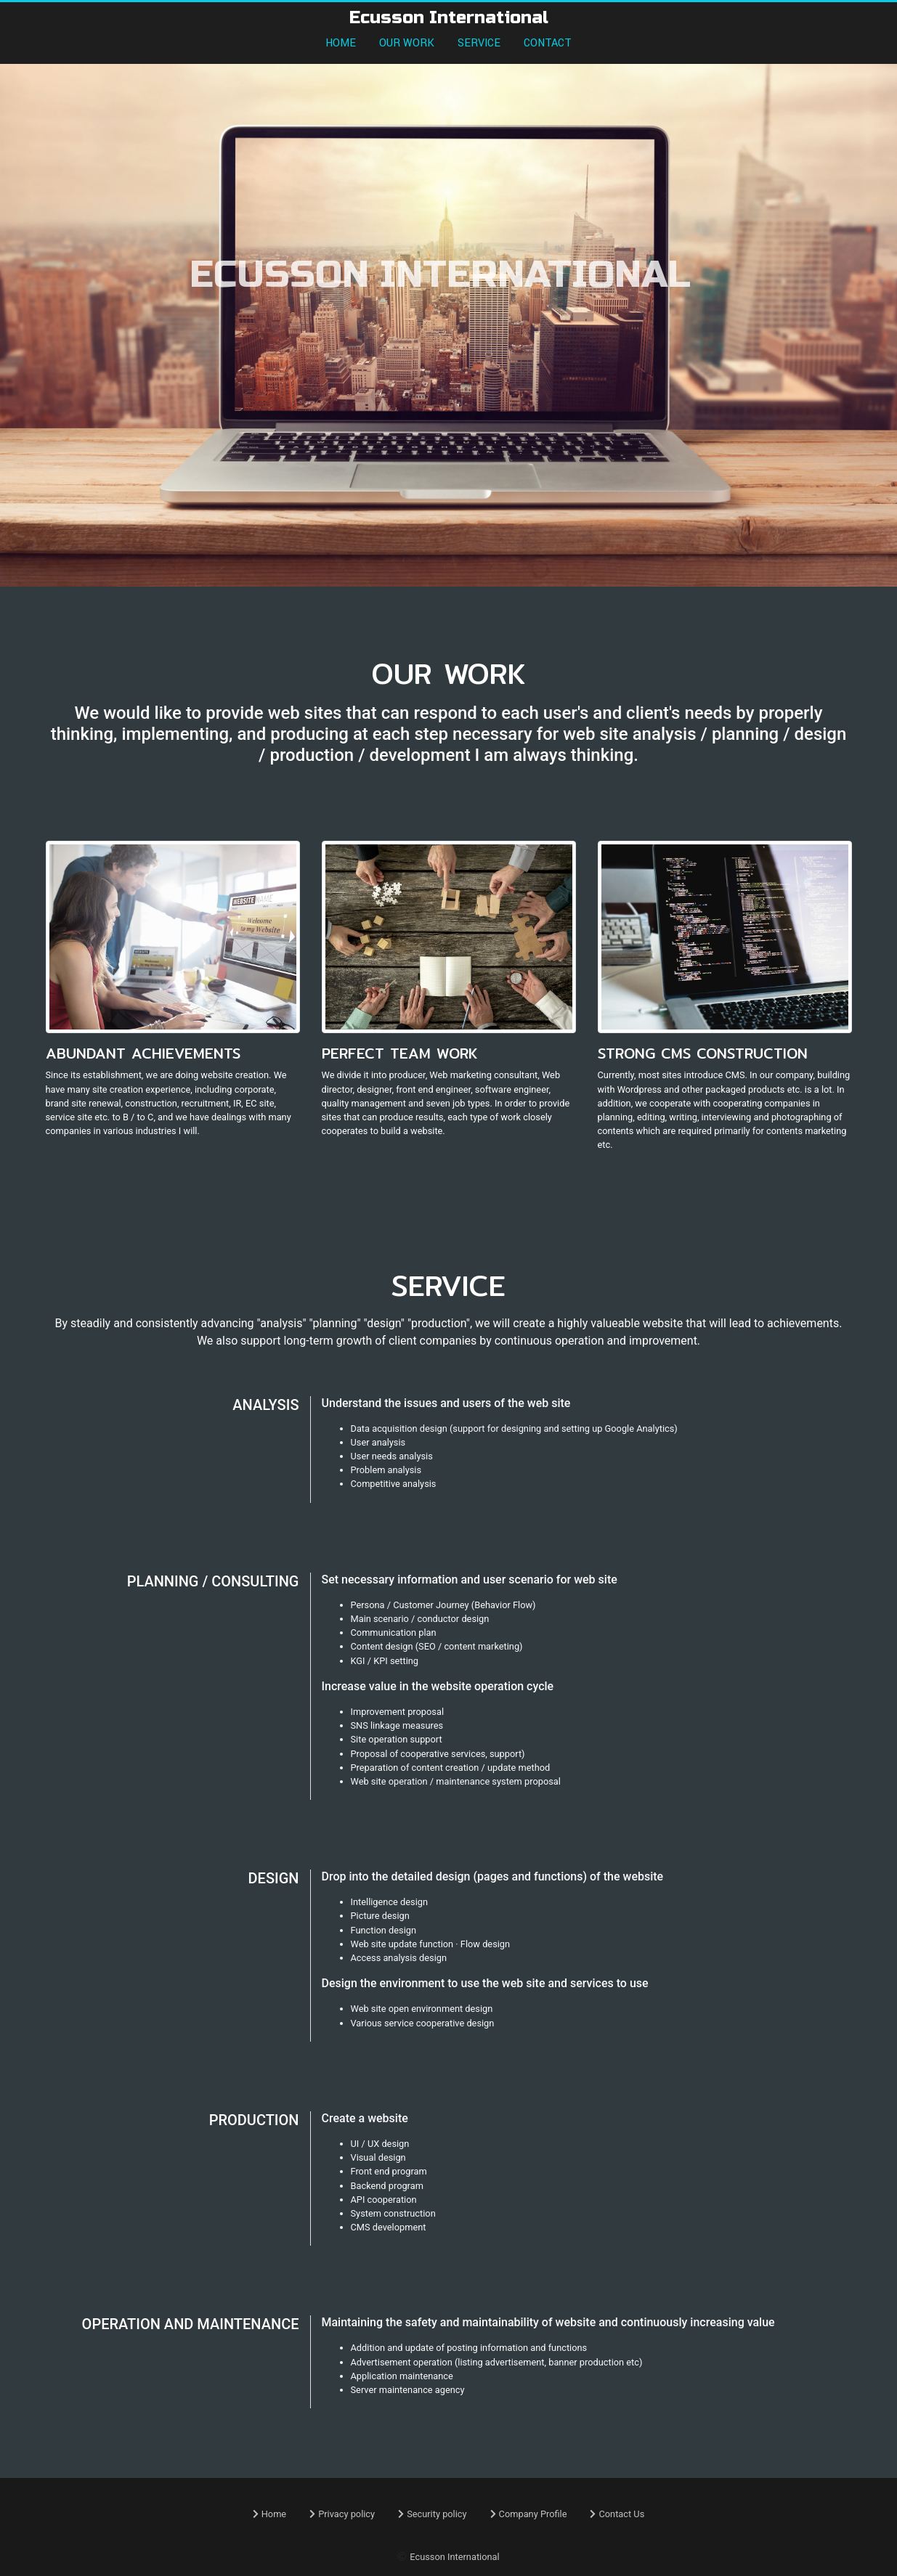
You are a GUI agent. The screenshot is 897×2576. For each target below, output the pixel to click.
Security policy (432, 2513)
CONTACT (548, 43)
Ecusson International (454, 2556)
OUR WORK (406, 43)
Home (269, 2513)
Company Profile (528, 2513)
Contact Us (617, 2513)
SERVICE (479, 43)
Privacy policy (342, 2513)
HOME (340, 43)
